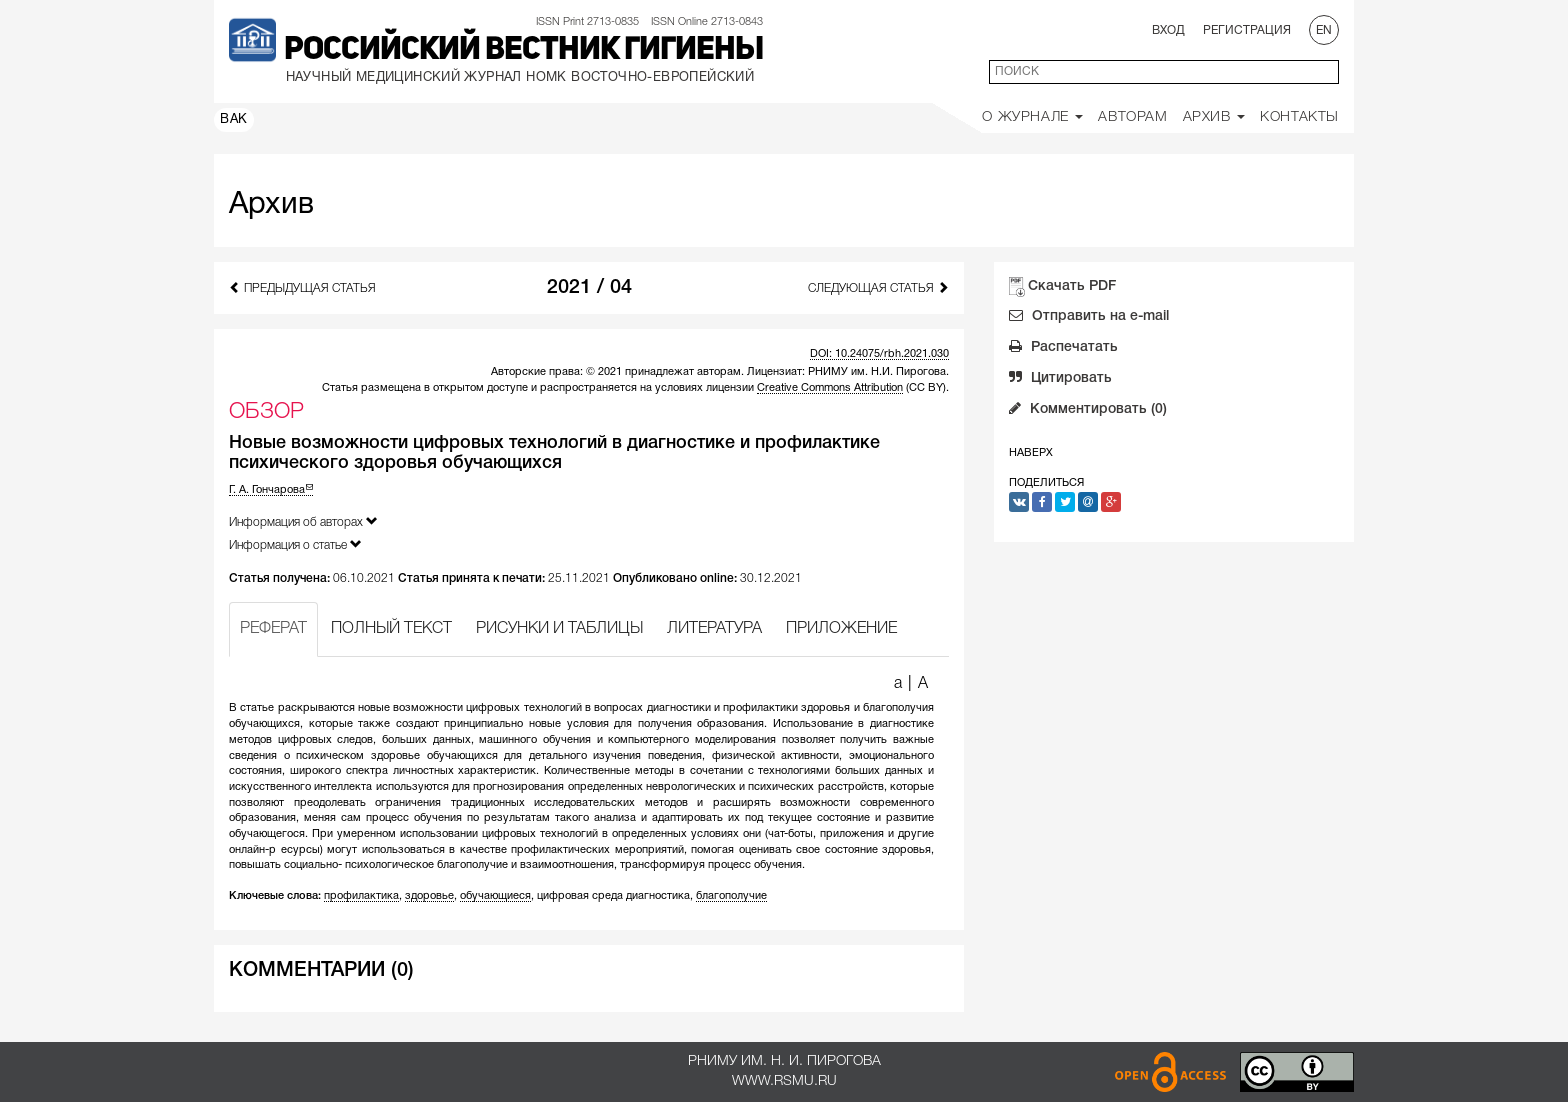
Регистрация (1247, 30)
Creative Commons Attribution (830, 388)
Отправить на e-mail (1089, 318)
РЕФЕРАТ (273, 629)
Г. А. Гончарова (271, 490)
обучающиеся (495, 896)
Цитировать (1060, 380)
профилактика (361, 896)
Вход (1168, 30)
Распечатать (1063, 349)
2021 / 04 (589, 288)
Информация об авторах (303, 521)
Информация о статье (295, 544)
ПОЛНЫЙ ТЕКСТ (391, 629)
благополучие (731, 896)
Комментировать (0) (1088, 411)
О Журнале (1032, 117)
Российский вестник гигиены (523, 51)
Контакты (1299, 117)
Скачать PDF (1072, 286)
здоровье (429, 896)
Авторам (1132, 117)
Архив (1214, 117)
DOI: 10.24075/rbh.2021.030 (879, 354)
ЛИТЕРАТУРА (714, 629)
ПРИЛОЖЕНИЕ (841, 629)
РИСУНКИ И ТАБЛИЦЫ (559, 629)
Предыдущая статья (302, 287)
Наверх (1031, 453)
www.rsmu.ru (784, 1081)
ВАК (234, 120)
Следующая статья (878, 287)
